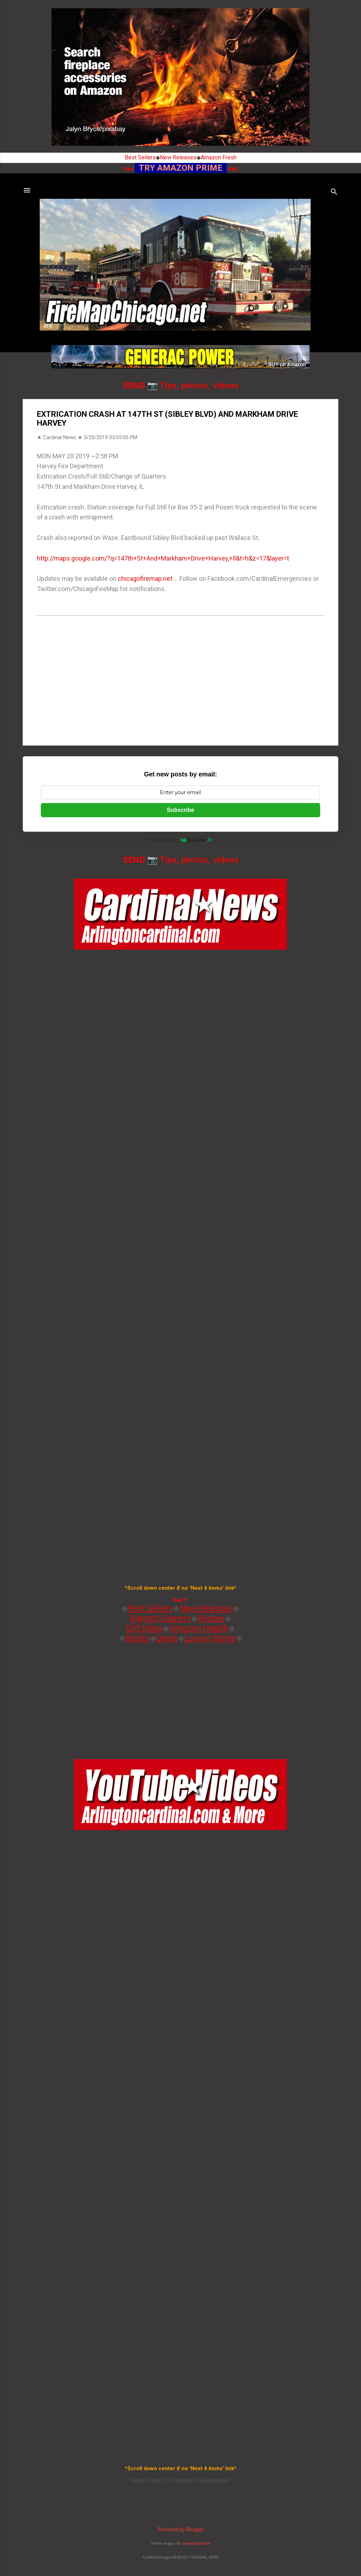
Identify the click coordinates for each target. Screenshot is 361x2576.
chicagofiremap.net (145, 578)
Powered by (180, 839)
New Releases (178, 157)
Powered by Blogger (180, 2529)
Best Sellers (140, 157)
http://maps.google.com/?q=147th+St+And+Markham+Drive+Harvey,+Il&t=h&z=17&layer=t (163, 558)
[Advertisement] (180, 679)
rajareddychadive (196, 2543)
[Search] (334, 192)
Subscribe (180, 810)
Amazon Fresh (219, 157)
